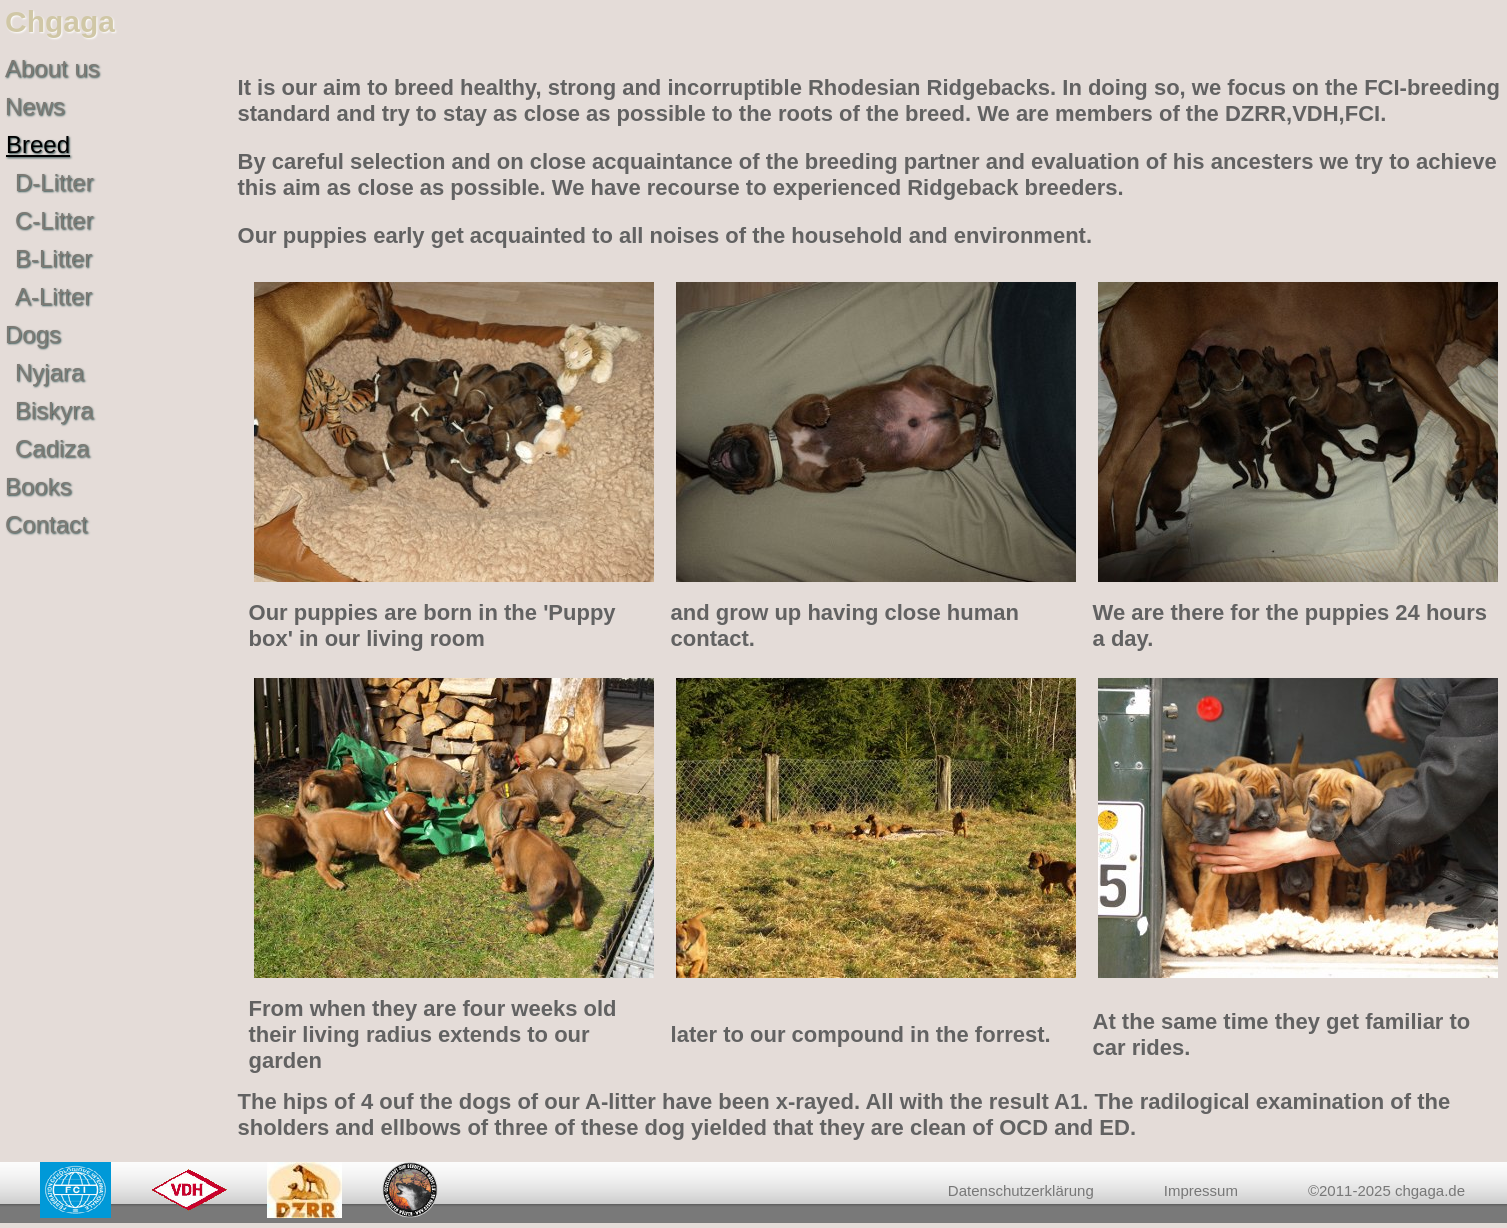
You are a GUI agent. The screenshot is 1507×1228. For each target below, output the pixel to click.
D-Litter (54, 182)
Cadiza (52, 448)
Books (38, 486)
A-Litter (53, 296)
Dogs (33, 334)
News (35, 106)
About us (52, 68)
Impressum (1201, 1190)
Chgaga (60, 21)
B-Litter (53, 258)
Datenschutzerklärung (1021, 1190)
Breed (38, 144)
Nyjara (49, 372)
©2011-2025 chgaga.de (1386, 1190)
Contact (46, 524)
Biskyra (54, 410)
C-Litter (54, 220)
